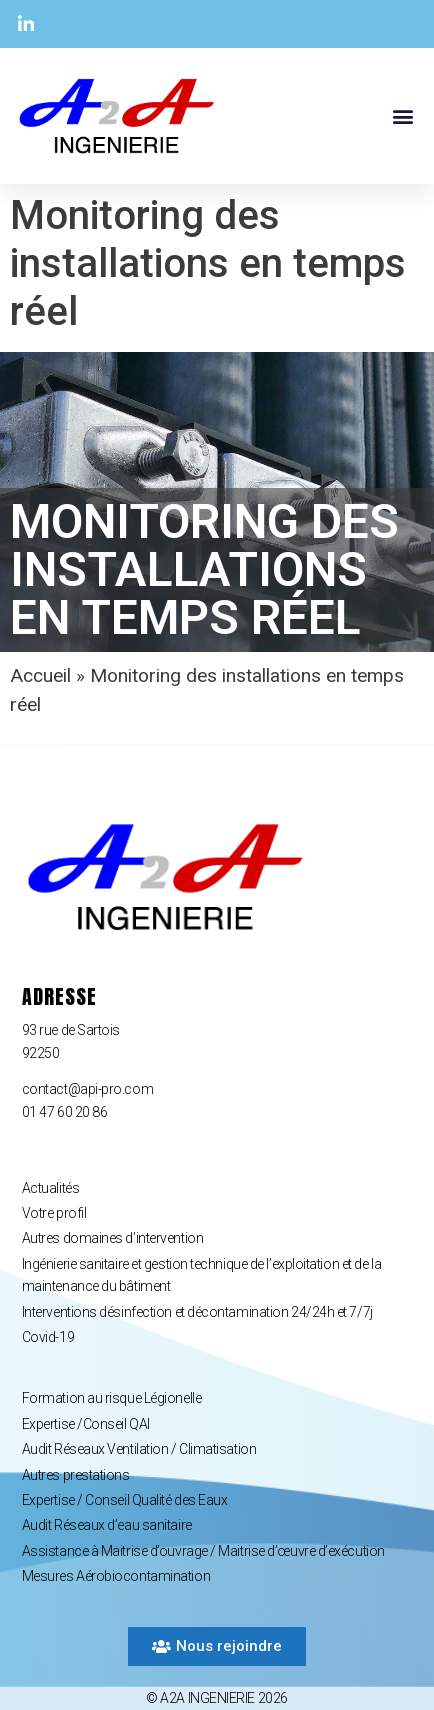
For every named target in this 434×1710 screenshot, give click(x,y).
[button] (402, 116)
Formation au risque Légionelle (112, 1398)
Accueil (40, 675)
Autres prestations (76, 1475)
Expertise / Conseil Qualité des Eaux (125, 1500)
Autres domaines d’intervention (113, 1238)
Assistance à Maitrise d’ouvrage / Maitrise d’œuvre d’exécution (203, 1551)
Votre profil (54, 1213)
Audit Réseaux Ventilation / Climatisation (139, 1449)
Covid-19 (48, 1337)
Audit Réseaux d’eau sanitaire (107, 1525)
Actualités (51, 1188)
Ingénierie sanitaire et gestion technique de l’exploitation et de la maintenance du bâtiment (201, 1275)
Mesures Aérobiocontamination (116, 1576)
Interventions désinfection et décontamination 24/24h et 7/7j (197, 1312)
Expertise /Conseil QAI (86, 1424)
